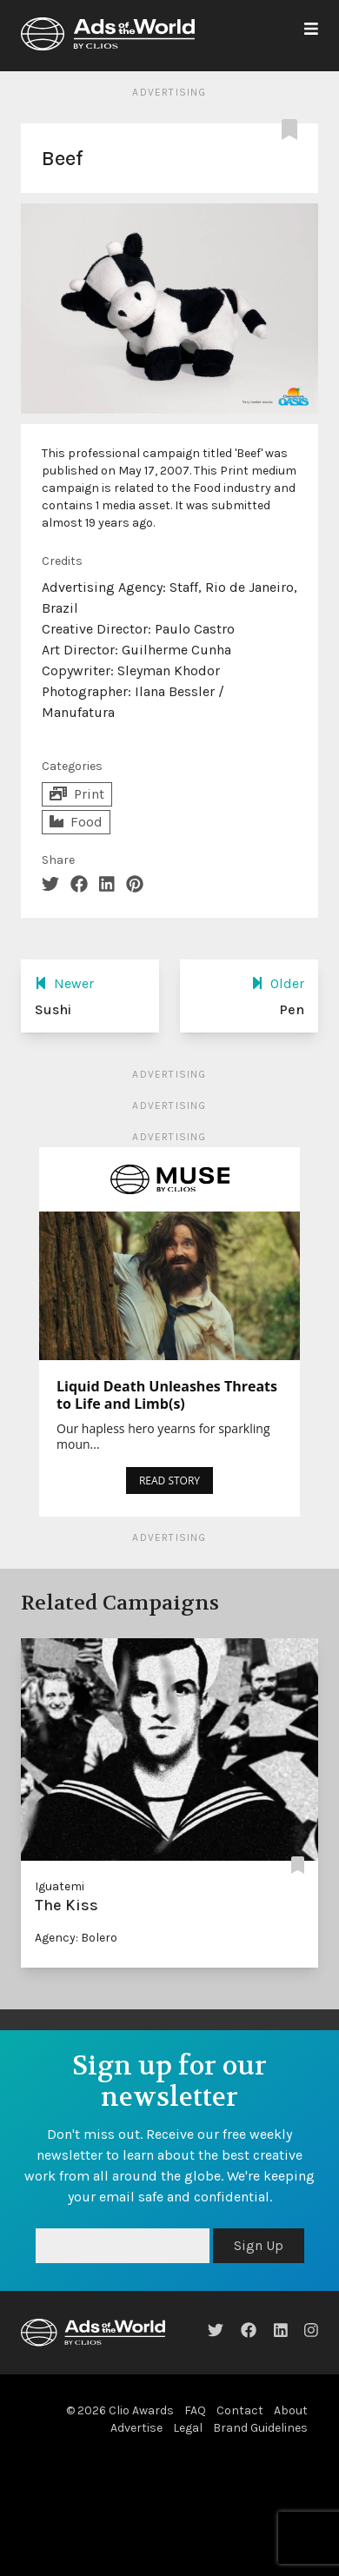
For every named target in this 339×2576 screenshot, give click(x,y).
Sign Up (258, 2245)
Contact (239, 2410)
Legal (188, 2427)
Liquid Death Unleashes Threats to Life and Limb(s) (166, 1395)
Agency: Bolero (76, 1937)
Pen (291, 1009)
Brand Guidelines (260, 2427)
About (291, 2410)
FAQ (195, 2410)
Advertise (136, 2427)
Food (76, 821)
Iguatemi (59, 1886)
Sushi (53, 1009)
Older (277, 983)
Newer (64, 983)
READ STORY (169, 1480)
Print (77, 794)
